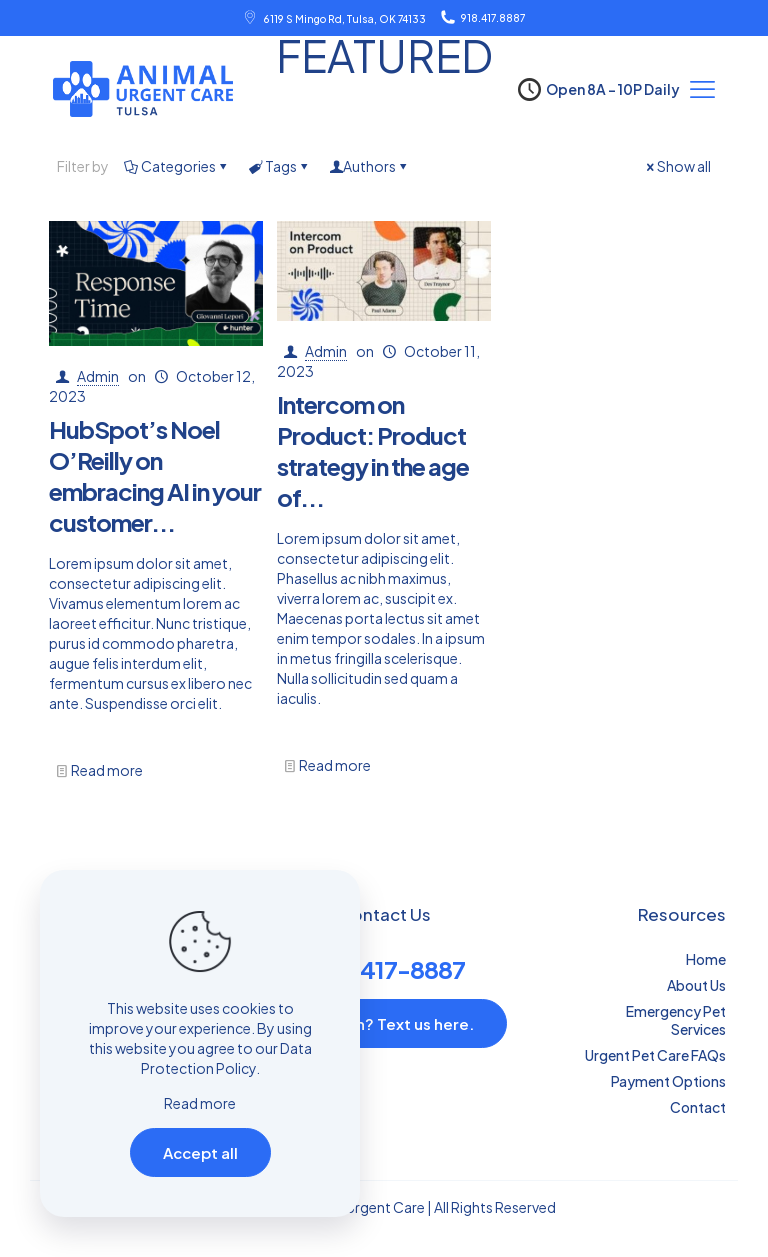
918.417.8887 (493, 18)
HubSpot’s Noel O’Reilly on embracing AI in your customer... (155, 475)
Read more (107, 770)
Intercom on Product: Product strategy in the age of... (373, 450)
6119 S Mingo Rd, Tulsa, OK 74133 (344, 19)
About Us (696, 985)
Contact (698, 1107)
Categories (177, 166)
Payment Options (668, 1081)
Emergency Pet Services (676, 1020)
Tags (279, 166)
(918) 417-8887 (384, 969)
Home (706, 959)
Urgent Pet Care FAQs (655, 1055)
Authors (369, 166)
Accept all (200, 1152)
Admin (98, 376)
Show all (677, 166)
